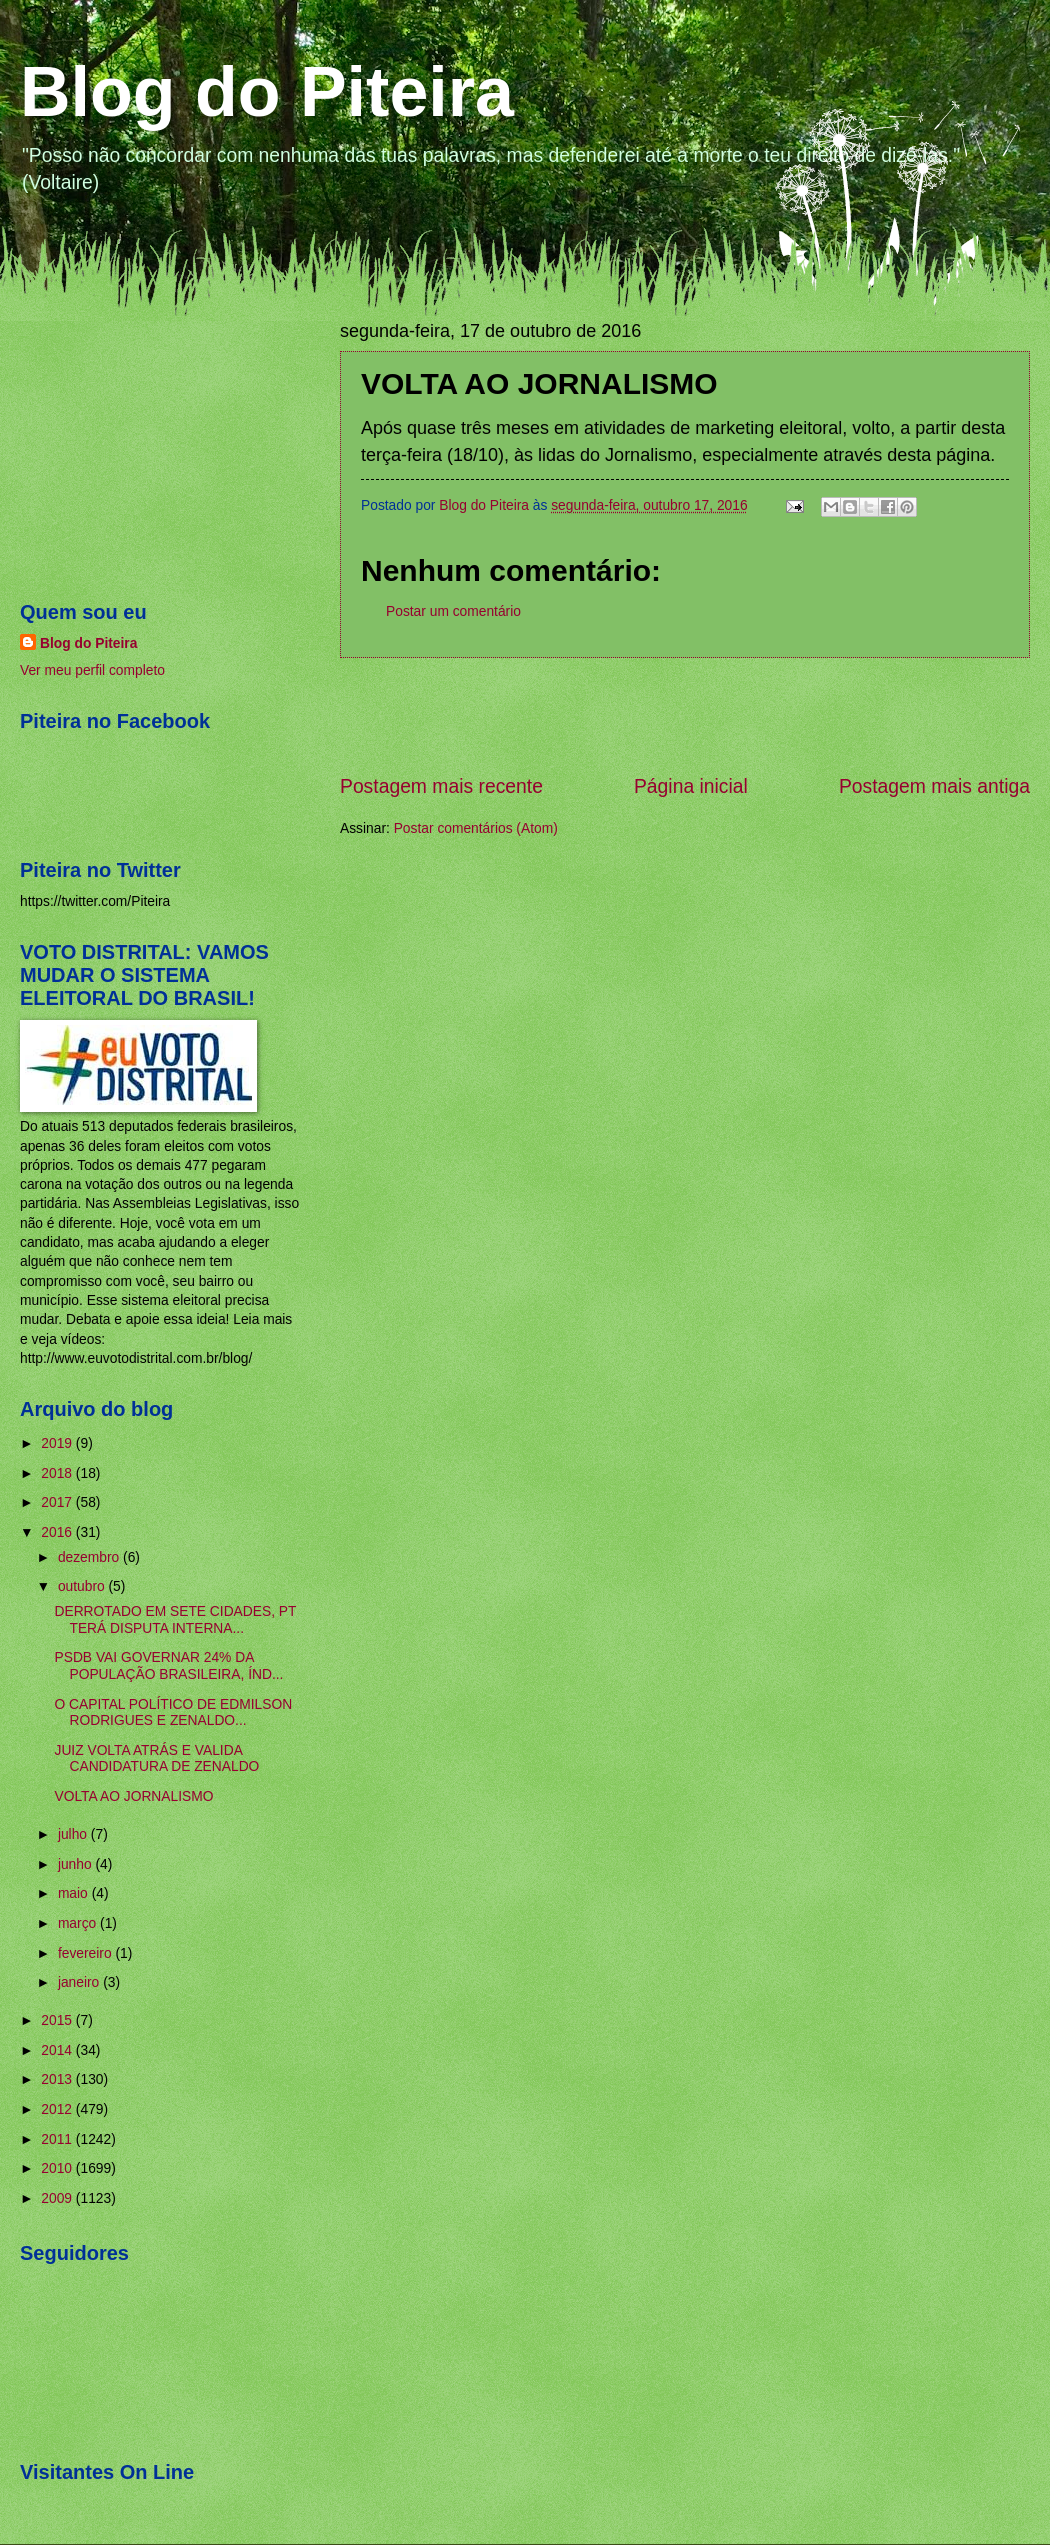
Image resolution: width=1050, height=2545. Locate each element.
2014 (58, 2050)
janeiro (80, 1982)
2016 (58, 1532)
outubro (83, 1586)
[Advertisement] (685, 715)
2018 (58, 1473)
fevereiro (87, 1953)
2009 (58, 2198)
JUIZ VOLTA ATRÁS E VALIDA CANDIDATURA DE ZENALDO (156, 1759)
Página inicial (691, 786)
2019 (58, 1443)
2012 (58, 2109)
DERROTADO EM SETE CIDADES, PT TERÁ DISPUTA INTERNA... (175, 1620)
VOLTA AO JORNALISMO (133, 1796)
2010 (58, 2168)
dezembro (90, 1557)
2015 (58, 2020)
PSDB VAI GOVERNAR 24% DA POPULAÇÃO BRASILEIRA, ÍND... (168, 1666)
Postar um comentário (453, 611)
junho (77, 1864)
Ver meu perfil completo (92, 670)
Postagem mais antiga (934, 786)
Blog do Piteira (267, 92)
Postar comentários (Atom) (476, 828)
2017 (58, 1502)
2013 (58, 2079)
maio (75, 1893)
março (79, 1923)
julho (74, 1834)
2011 (58, 2139)
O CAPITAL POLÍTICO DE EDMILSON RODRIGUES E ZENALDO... (173, 1713)
